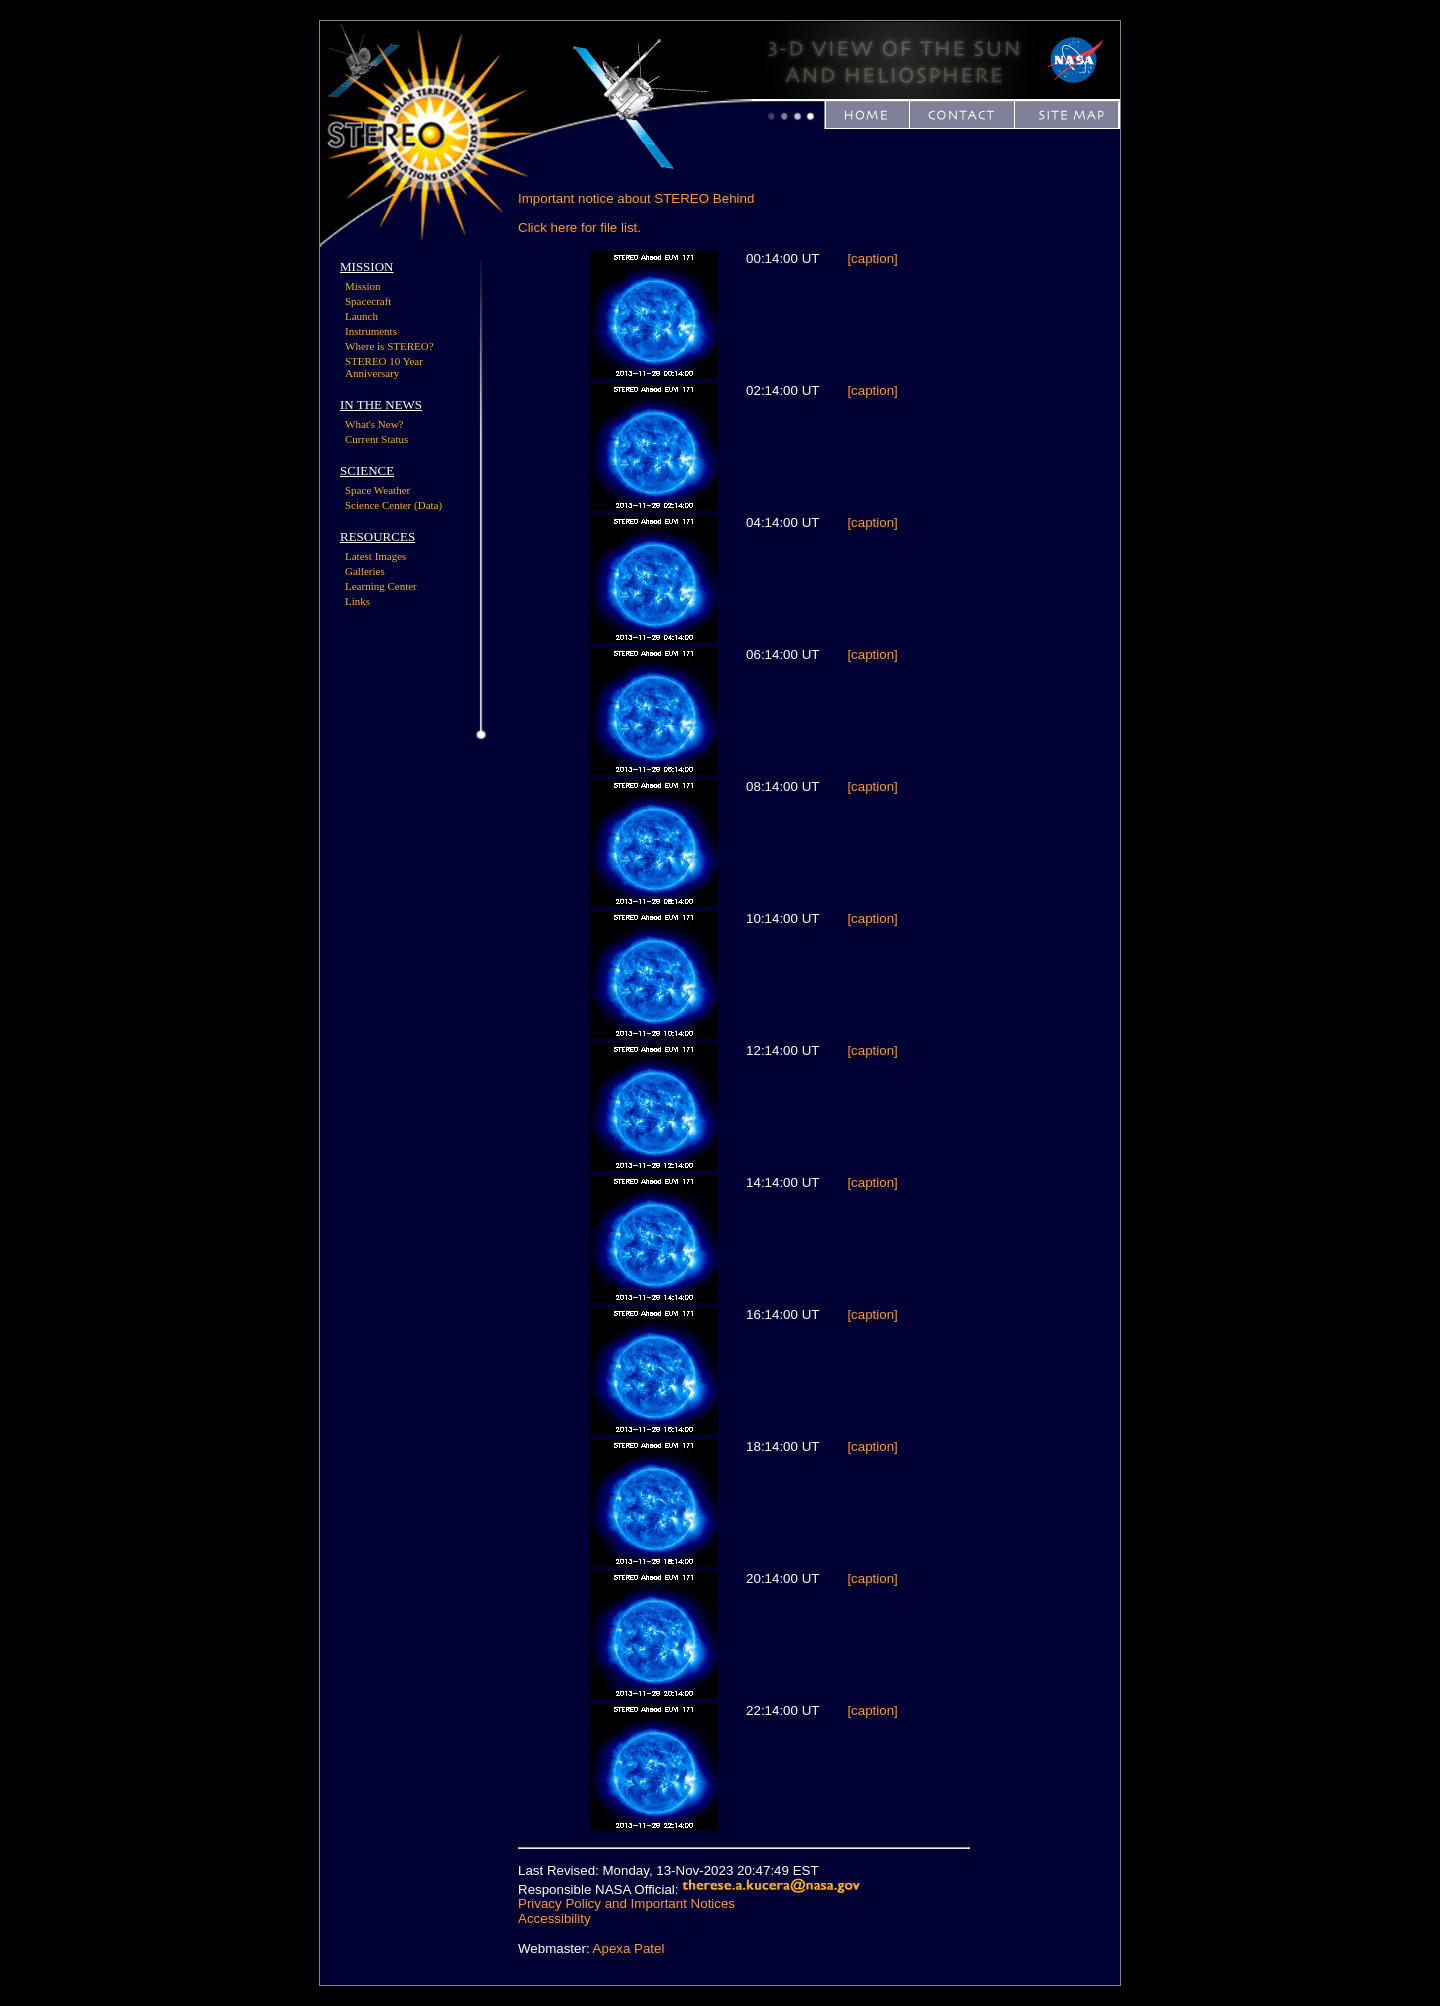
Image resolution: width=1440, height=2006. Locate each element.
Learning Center (381, 586)
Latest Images (375, 556)
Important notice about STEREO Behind (636, 198)
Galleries (365, 571)
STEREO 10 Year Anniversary (384, 367)
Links (357, 601)
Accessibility (554, 1918)
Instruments (371, 331)
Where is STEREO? (389, 346)
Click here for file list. (579, 227)
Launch (361, 316)
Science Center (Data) (393, 505)
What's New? (374, 424)
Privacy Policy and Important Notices (626, 1903)
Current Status (376, 439)
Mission (362, 286)
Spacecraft (368, 301)
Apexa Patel (629, 1948)
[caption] (872, 258)
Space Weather (377, 490)
